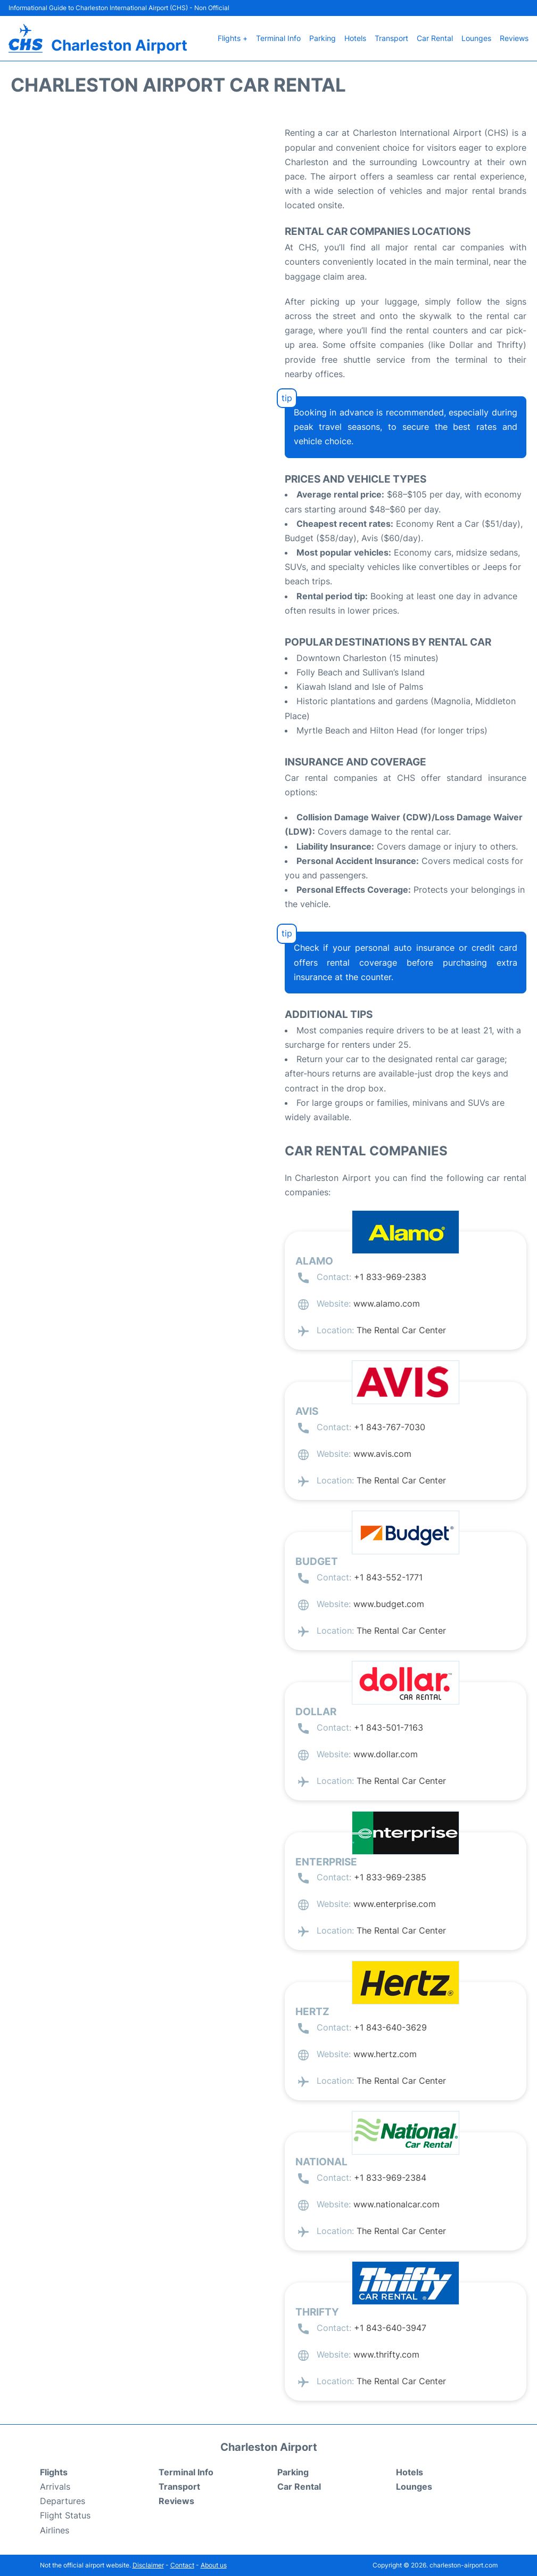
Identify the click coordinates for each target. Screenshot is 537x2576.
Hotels (355, 38)
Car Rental (435, 38)
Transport (391, 38)
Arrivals (55, 2486)
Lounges (476, 38)
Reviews (514, 38)
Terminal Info (278, 38)
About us (214, 2565)
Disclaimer (148, 2565)
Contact (182, 2565)
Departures (62, 2501)
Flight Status (65, 2515)
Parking (322, 38)
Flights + (232, 38)
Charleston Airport (119, 45)
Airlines (54, 2530)
